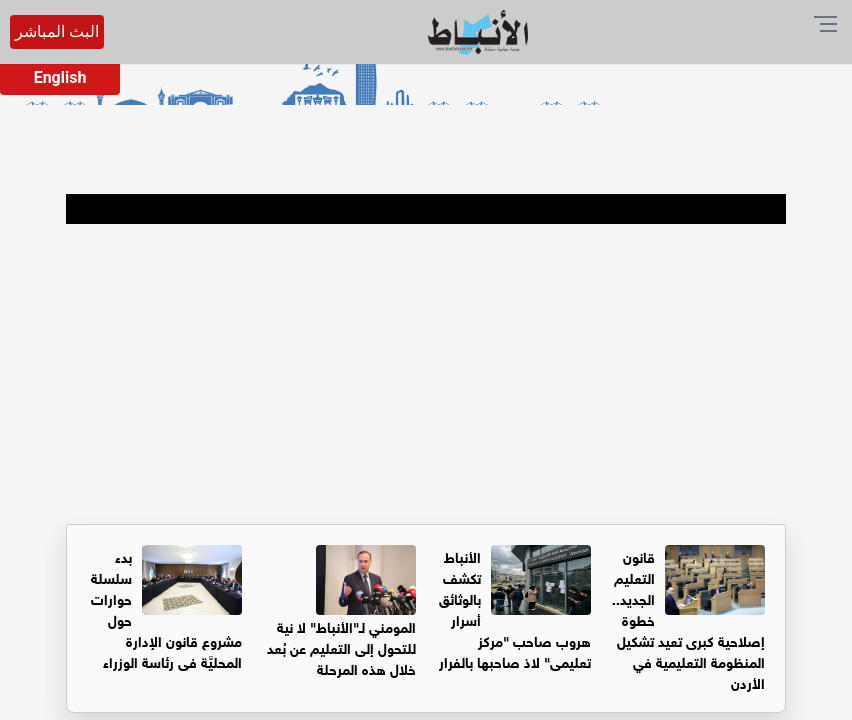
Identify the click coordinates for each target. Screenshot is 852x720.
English (60, 77)
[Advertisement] (426, 374)
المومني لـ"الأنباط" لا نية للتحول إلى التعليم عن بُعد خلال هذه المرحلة (341, 646)
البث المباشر (57, 31)
